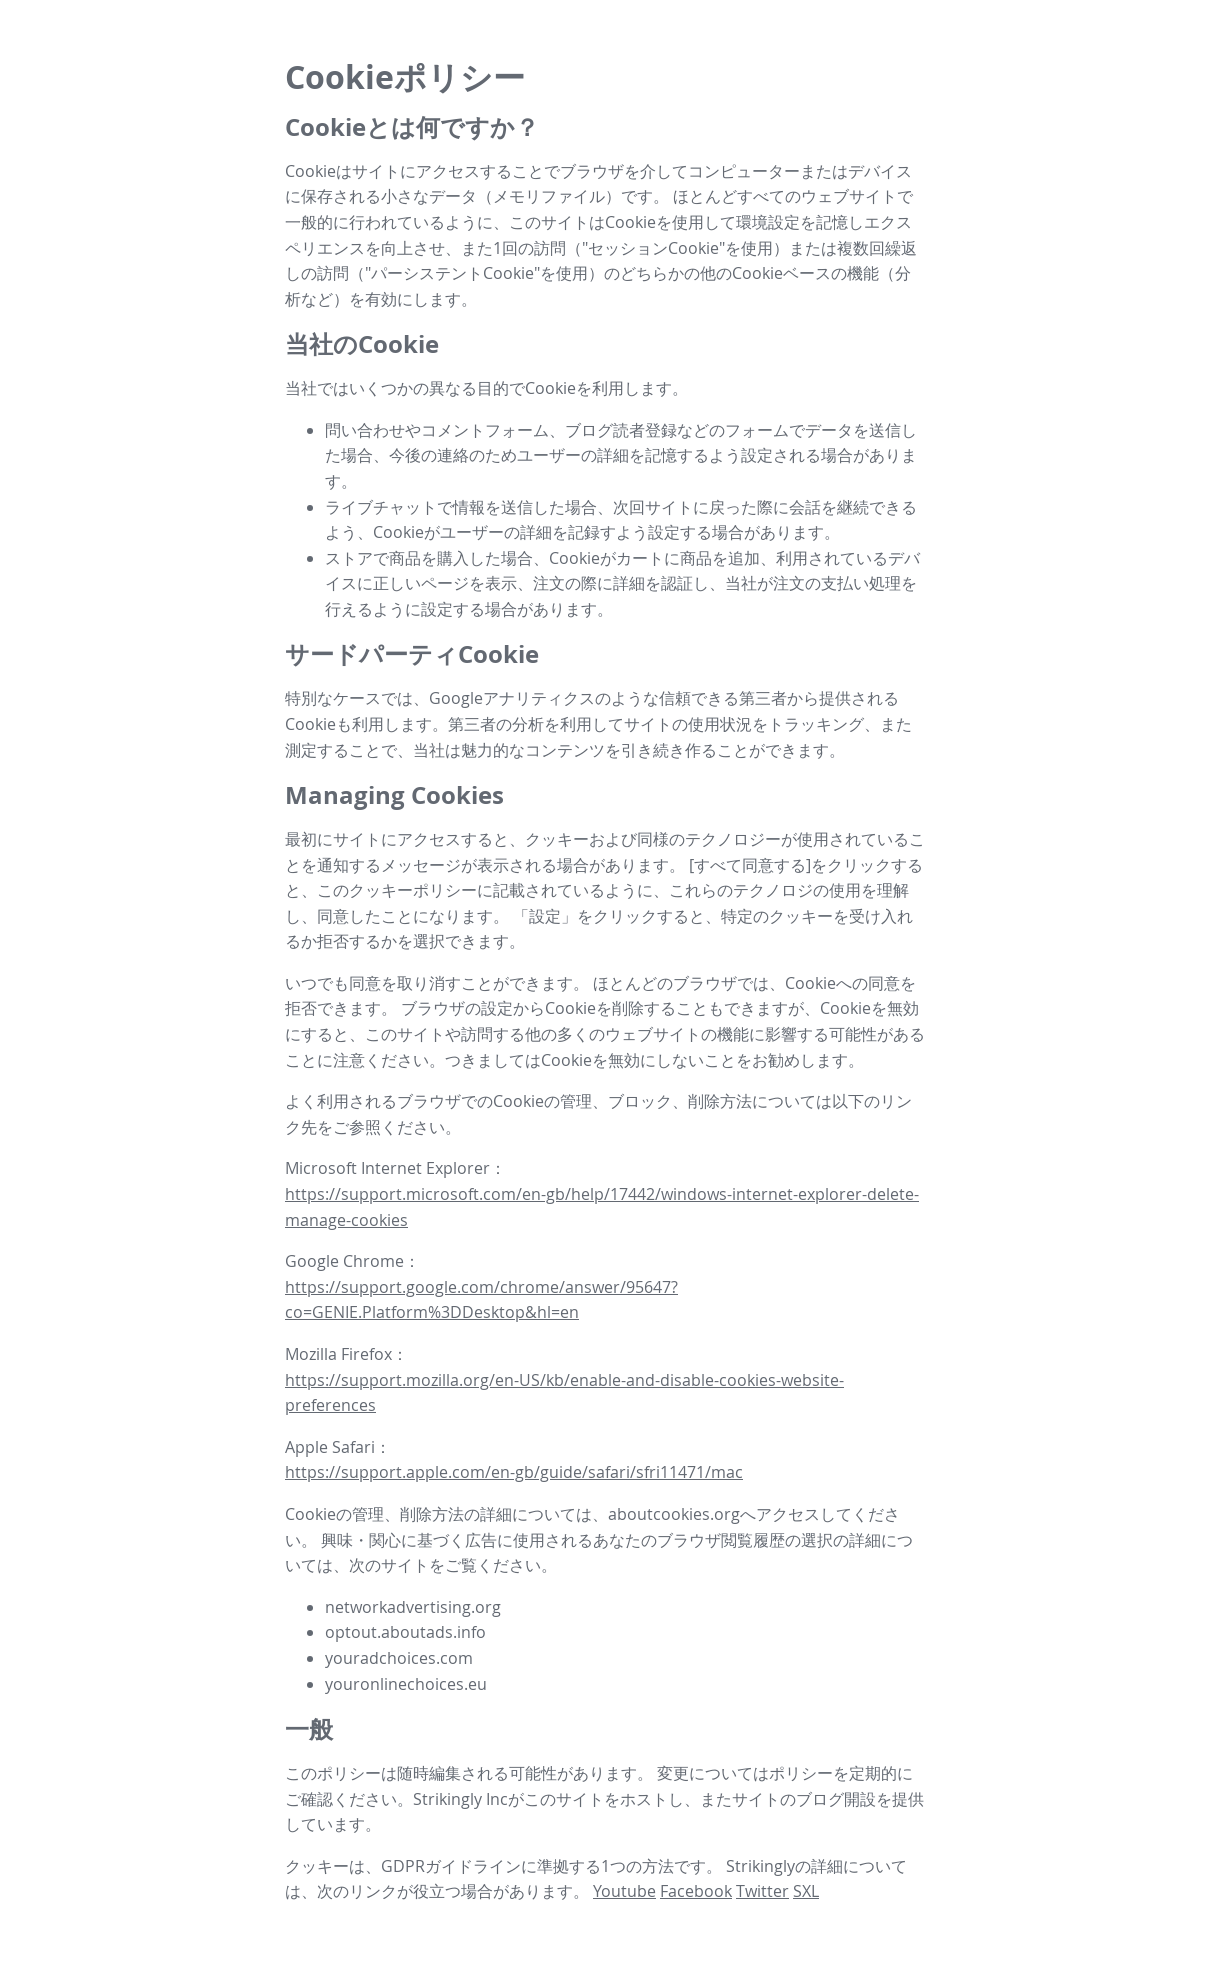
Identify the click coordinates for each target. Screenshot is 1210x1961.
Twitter (762, 1891)
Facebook (696, 1891)
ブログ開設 (836, 1799)
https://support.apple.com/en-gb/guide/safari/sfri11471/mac (514, 1472)
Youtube (624, 1891)
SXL (806, 1891)
